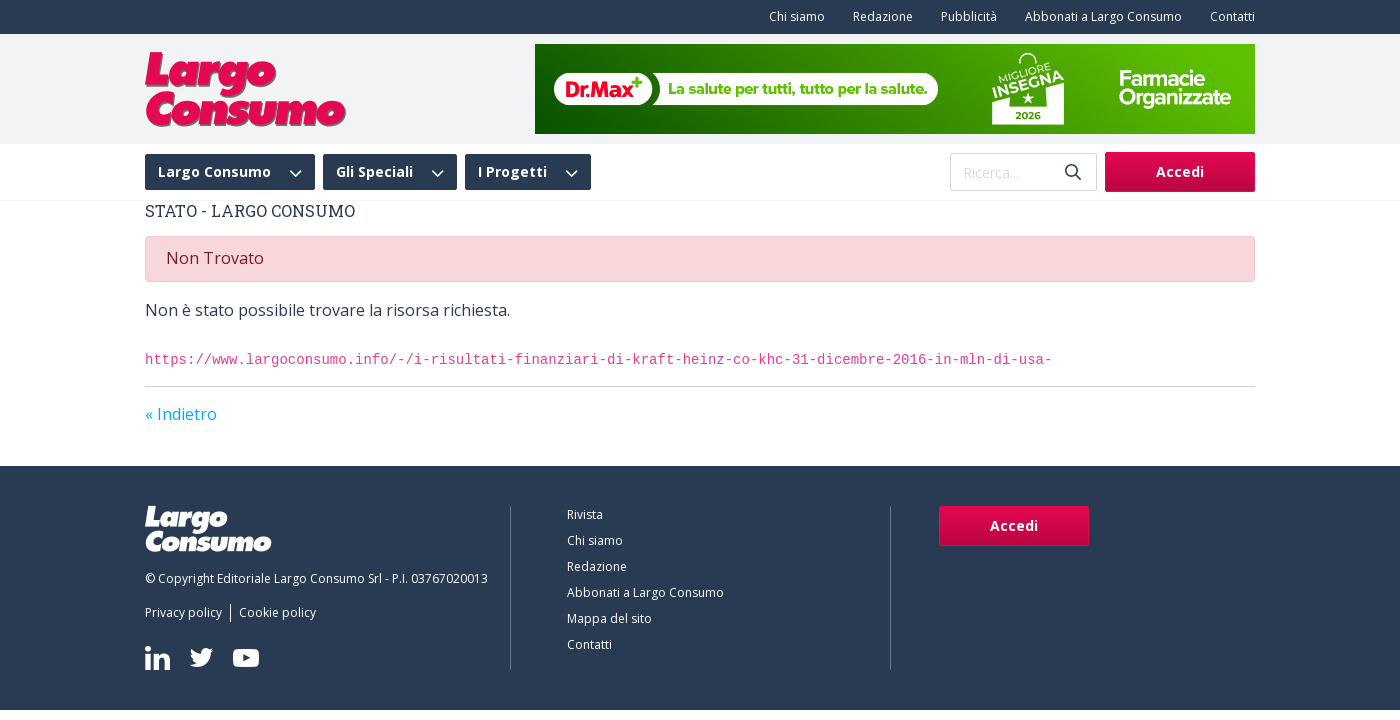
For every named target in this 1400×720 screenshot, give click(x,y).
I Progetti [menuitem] (512, 172)
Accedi (1180, 171)
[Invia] (1073, 172)
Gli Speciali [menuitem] (374, 172)
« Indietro (181, 414)
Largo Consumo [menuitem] (214, 172)
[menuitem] (793, 17)
